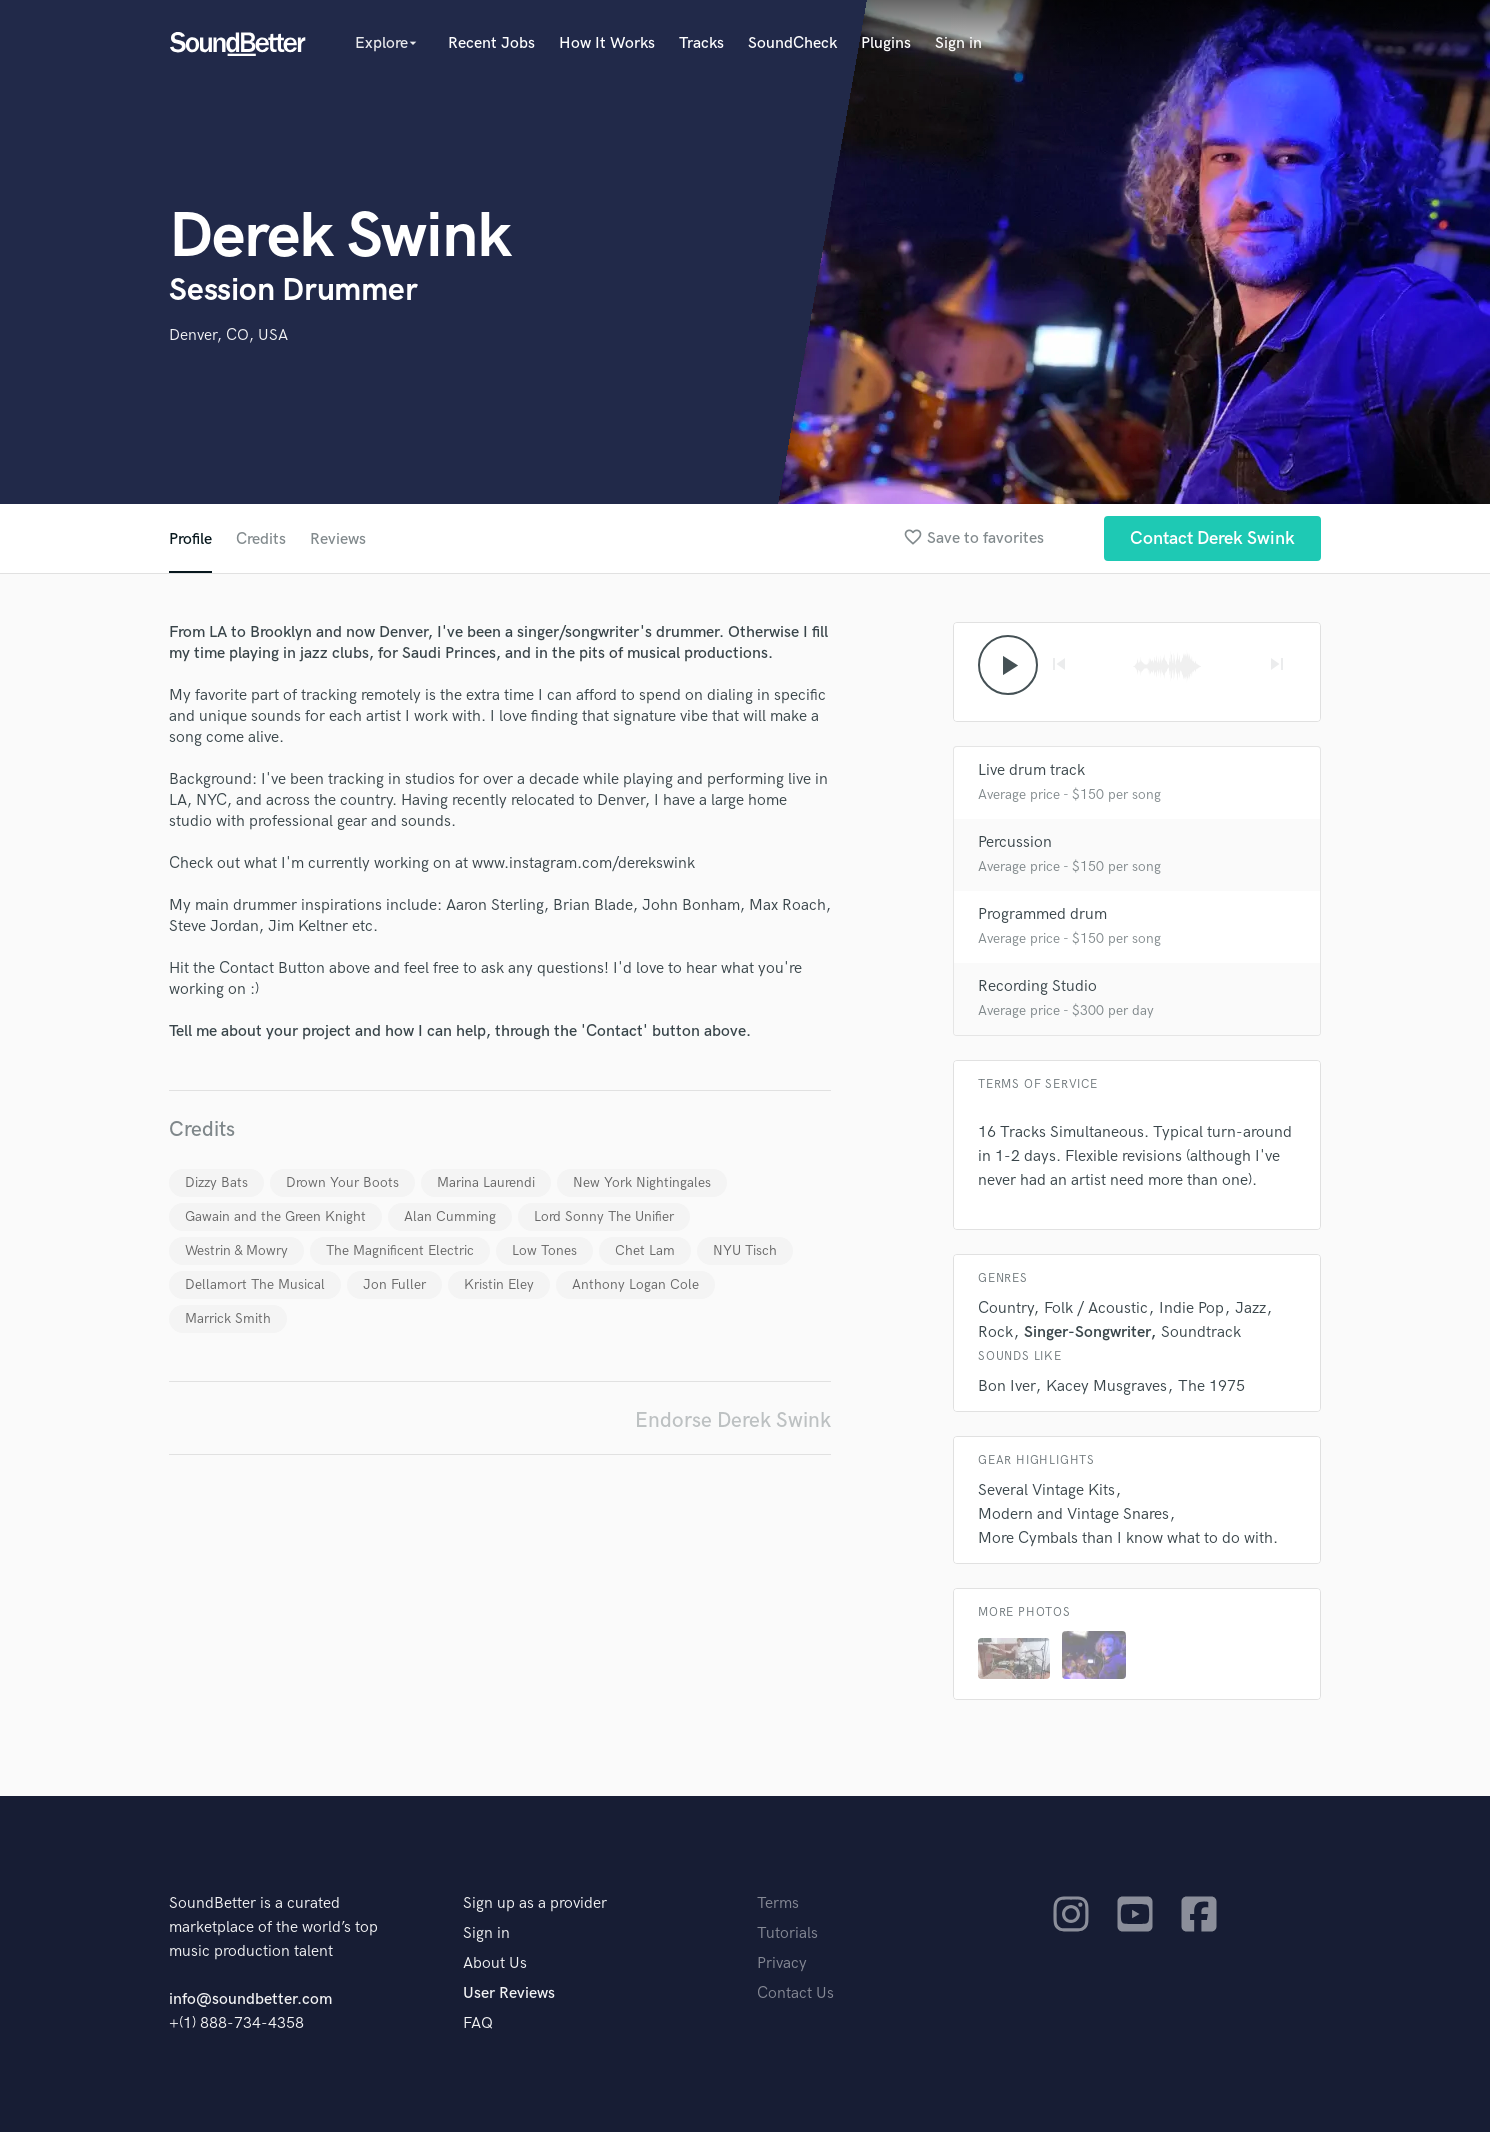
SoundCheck (792, 43)
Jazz (1250, 1308)
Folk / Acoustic (1096, 1308)
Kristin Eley (499, 1284)
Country (1005, 1308)
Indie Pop (1191, 1308)
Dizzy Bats (216, 1182)
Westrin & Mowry (236, 1250)
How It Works (607, 43)
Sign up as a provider (535, 1903)
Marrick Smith (228, 1318)
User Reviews (509, 1993)
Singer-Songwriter (1087, 1332)
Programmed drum (1042, 914)
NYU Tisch (745, 1250)
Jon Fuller (394, 1284)
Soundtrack (1201, 1332)
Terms (778, 1903)
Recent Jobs (491, 43)
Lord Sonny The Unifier (604, 1216)
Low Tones (544, 1250)
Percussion (1015, 842)
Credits (261, 539)
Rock (995, 1332)
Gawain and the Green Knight (275, 1216)
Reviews (338, 539)
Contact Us (795, 1993)
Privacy (782, 1963)
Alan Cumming (450, 1216)
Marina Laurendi (486, 1182)
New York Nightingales (642, 1182)
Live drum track (1031, 770)
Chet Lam (645, 1250)
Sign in (958, 43)
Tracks (701, 43)
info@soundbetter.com (250, 1999)
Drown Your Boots (342, 1182)
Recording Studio (1037, 986)
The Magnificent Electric (400, 1250)
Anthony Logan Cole (635, 1284)
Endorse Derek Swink (733, 1420)
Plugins (886, 43)
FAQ (478, 2023)
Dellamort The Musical (255, 1284)
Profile (190, 539)
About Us (495, 1963)
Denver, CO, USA (228, 335)
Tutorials (787, 1933)
